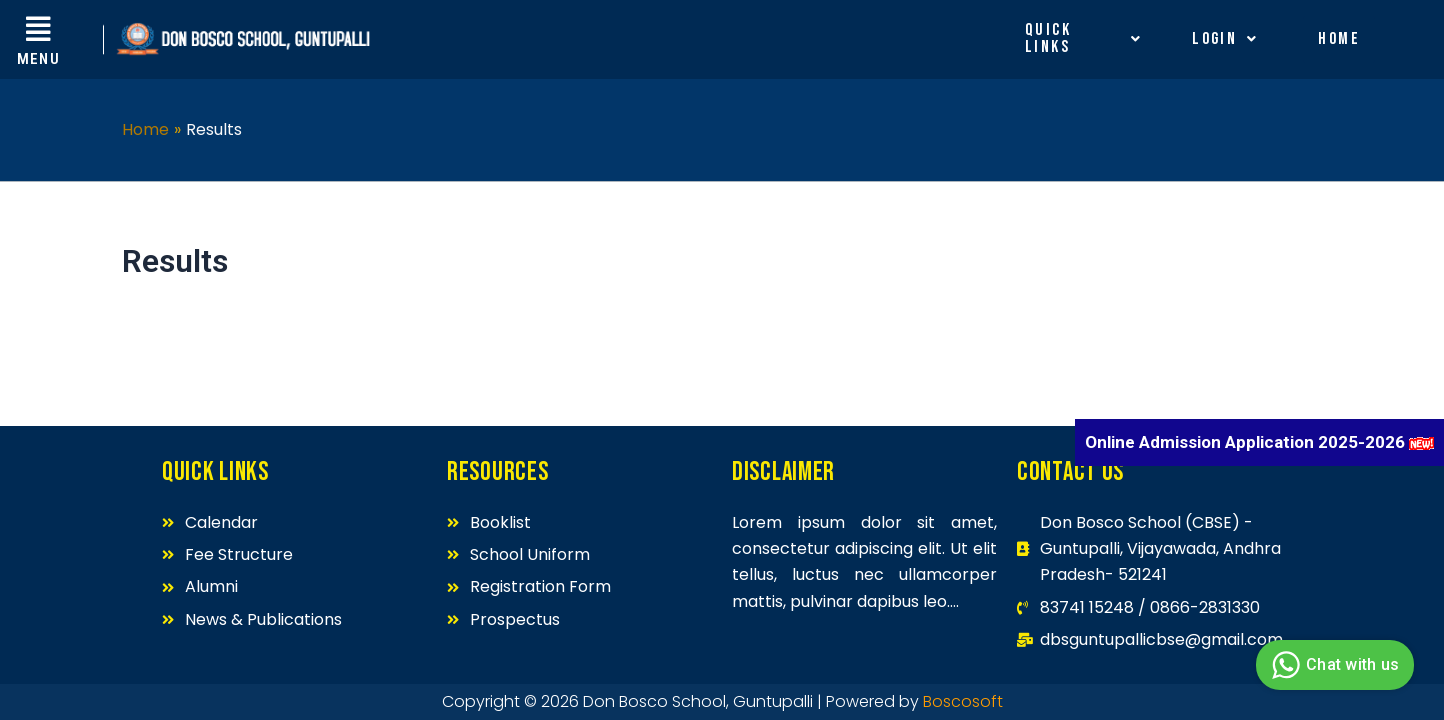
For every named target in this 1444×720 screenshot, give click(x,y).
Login (1225, 39)
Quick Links (1083, 38)
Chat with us (1332, 665)
